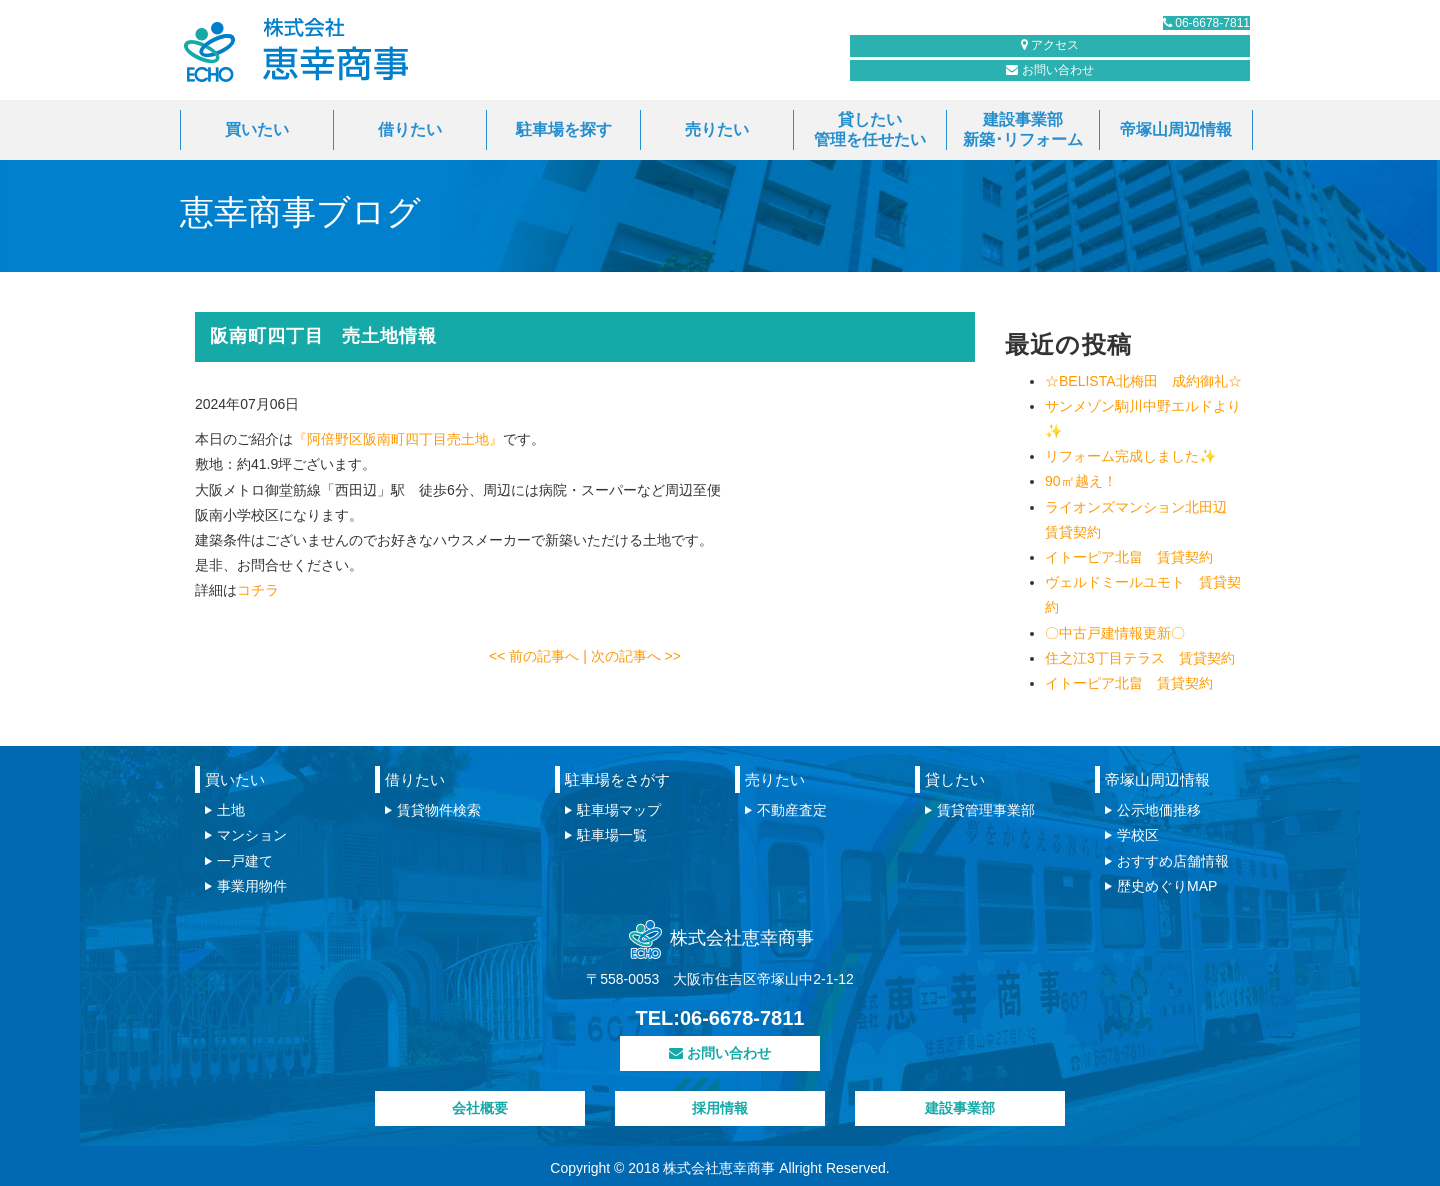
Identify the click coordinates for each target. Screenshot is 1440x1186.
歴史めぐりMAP (1167, 886)
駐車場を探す (564, 129)
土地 (231, 810)
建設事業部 (960, 1108)
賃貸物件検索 (439, 810)
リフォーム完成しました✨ (1130, 456)
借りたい (410, 129)
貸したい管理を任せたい (870, 129)
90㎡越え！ (1081, 481)
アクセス (1159, 81)
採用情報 (720, 1108)
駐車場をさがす (617, 779)
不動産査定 (792, 810)
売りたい (717, 129)
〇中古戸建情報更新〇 (1115, 633)
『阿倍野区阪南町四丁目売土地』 (398, 439)
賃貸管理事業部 (986, 810)
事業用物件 (252, 886)
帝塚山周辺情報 (1176, 129)
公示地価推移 (1159, 810)
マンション (252, 835)
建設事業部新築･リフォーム (1023, 129)
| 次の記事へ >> (632, 656)
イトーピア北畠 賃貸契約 (1129, 557)
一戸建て (245, 861)
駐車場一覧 (612, 835)
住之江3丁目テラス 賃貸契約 (1140, 658)
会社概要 (480, 1108)
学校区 (1138, 835)
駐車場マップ (619, 810)
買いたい (257, 129)
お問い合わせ (975, 81)
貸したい (955, 779)
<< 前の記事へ (536, 656)
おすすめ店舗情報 (1173, 861)
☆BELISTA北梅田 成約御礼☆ (1143, 381)
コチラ (258, 590)
